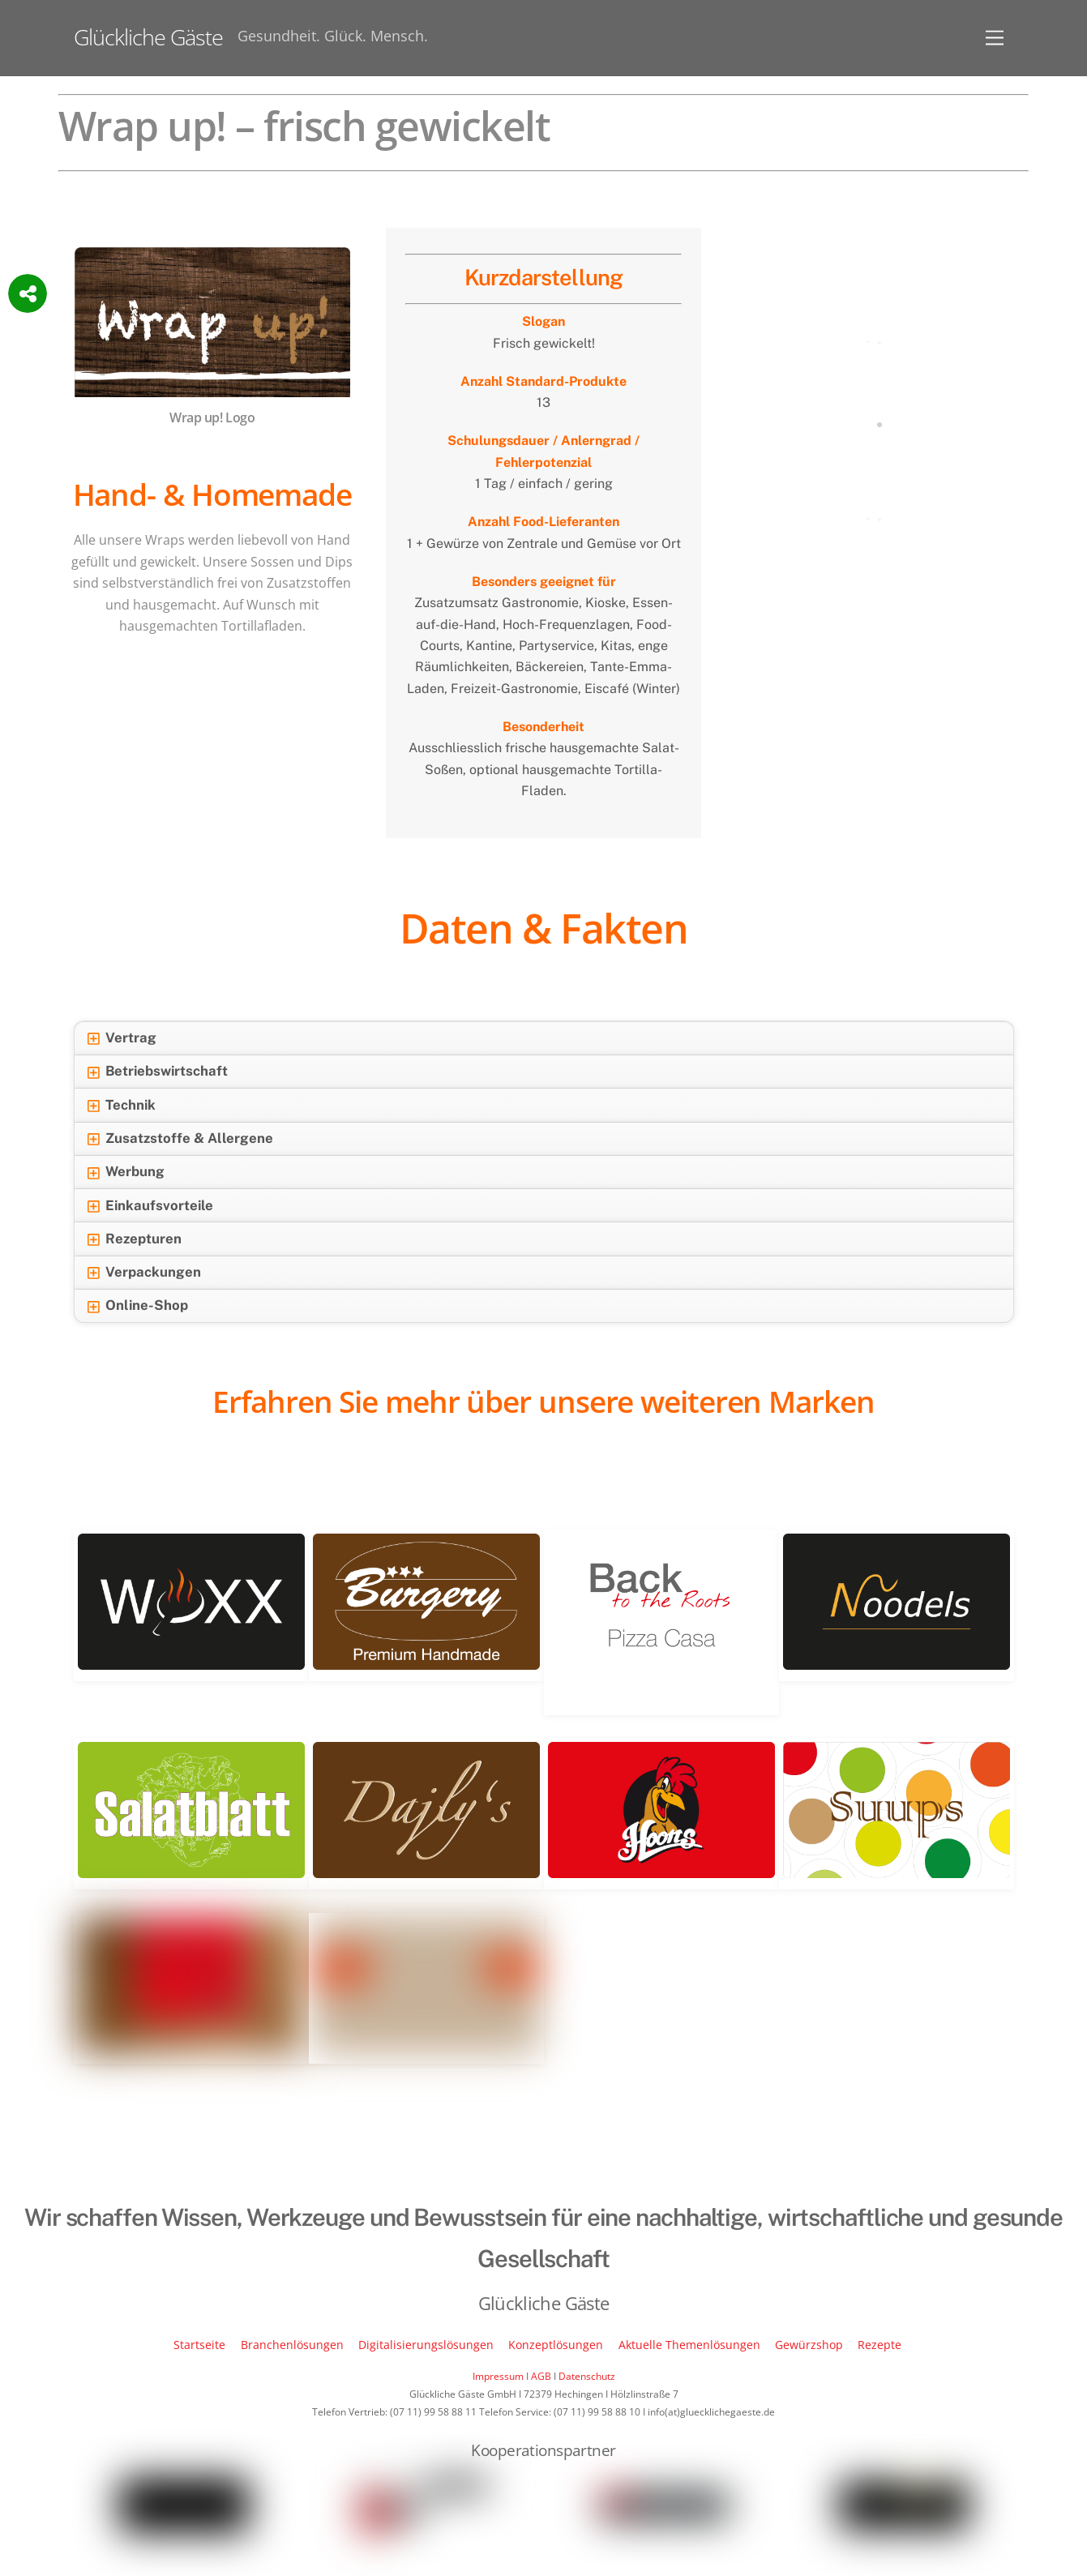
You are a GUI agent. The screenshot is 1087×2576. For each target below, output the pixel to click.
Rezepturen (134, 1239)
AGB (541, 2376)
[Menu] (994, 37)
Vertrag (122, 1038)
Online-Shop (137, 1306)
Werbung (126, 1172)
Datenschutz (586, 2376)
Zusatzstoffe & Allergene (180, 1139)
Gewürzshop (809, 2344)
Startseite (199, 2344)
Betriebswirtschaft (157, 1071)
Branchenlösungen (292, 2344)
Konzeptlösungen (555, 2344)
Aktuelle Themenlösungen (689, 2344)
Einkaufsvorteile (150, 1206)
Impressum (498, 2376)
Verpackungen (144, 1272)
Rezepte (879, 2344)
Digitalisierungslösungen (426, 2344)
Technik (121, 1105)
